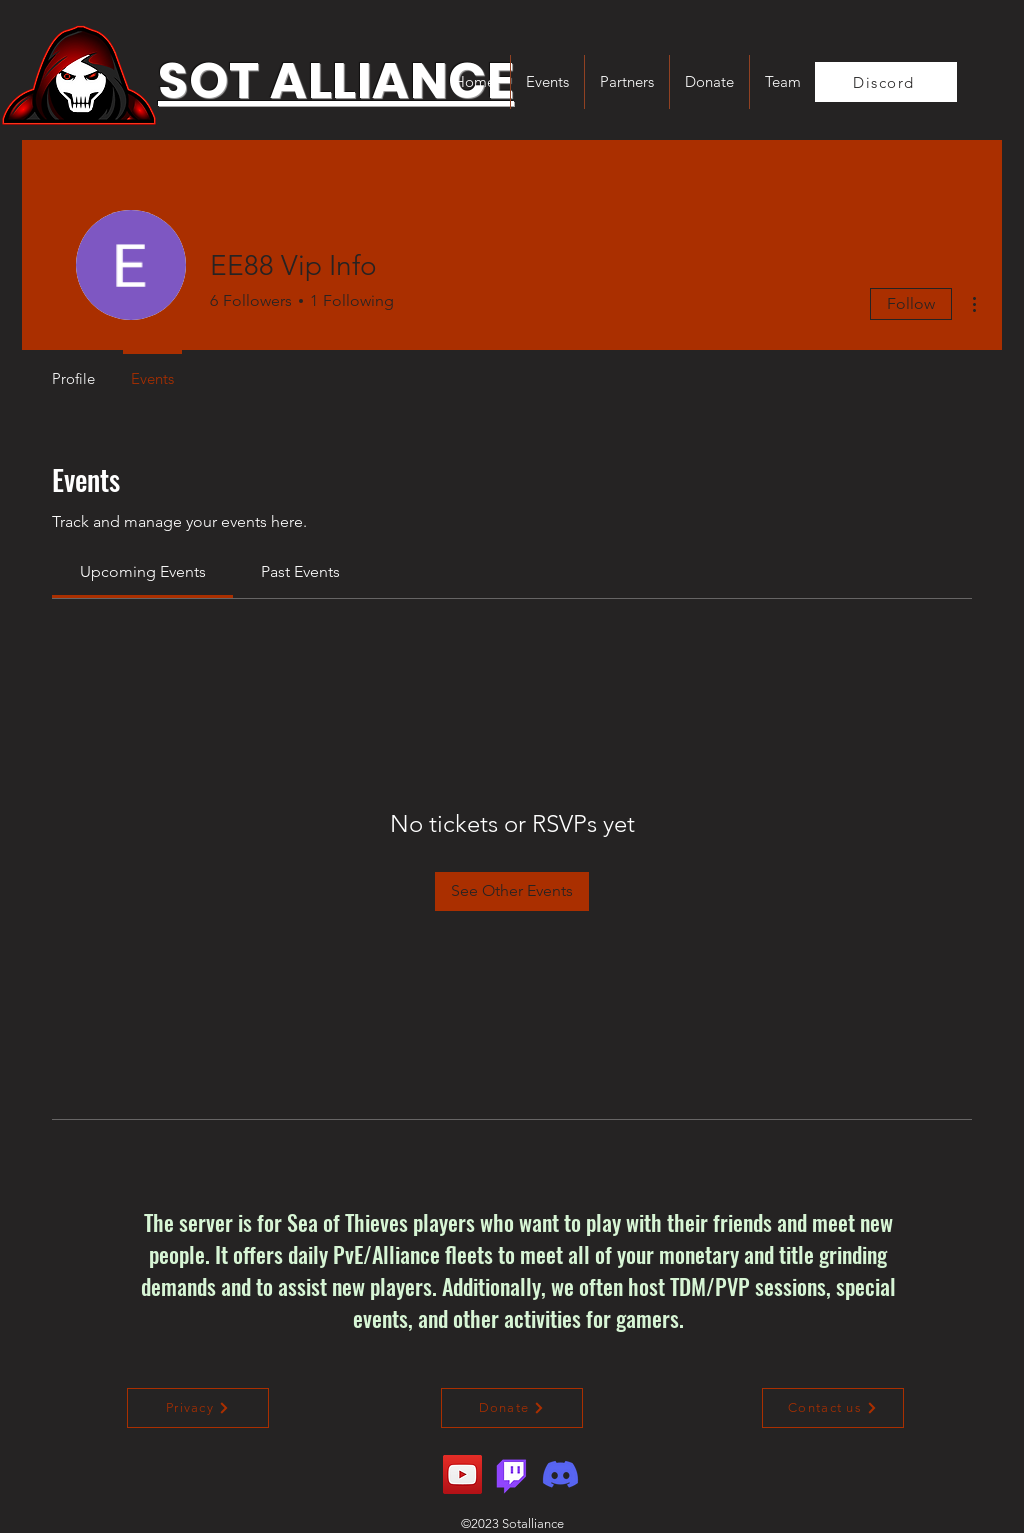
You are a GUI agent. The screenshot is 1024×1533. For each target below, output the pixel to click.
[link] (143, 571)
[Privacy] (198, 1408)
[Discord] (886, 82)
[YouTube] (462, 1474)
